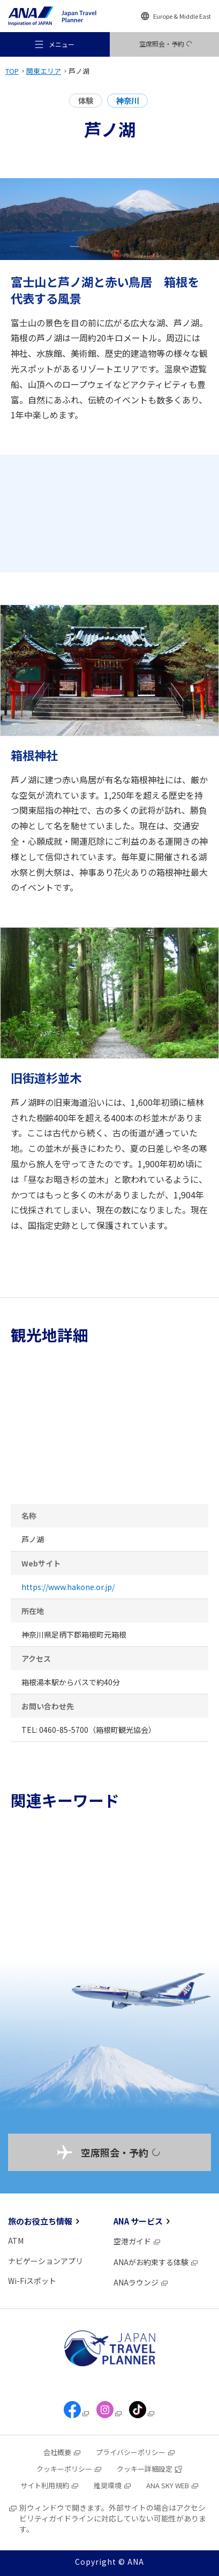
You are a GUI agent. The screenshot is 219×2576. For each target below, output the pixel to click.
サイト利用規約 (49, 2485)
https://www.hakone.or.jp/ (68, 1586)
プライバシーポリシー (136, 2452)
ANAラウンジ (141, 2282)
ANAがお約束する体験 (156, 2262)
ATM (16, 2240)
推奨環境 (113, 2485)
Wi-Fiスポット (32, 2280)
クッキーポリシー (69, 2469)
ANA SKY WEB (172, 2485)
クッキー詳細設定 (150, 2469)
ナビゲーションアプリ (45, 2261)
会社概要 (62, 2452)
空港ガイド (137, 2241)
